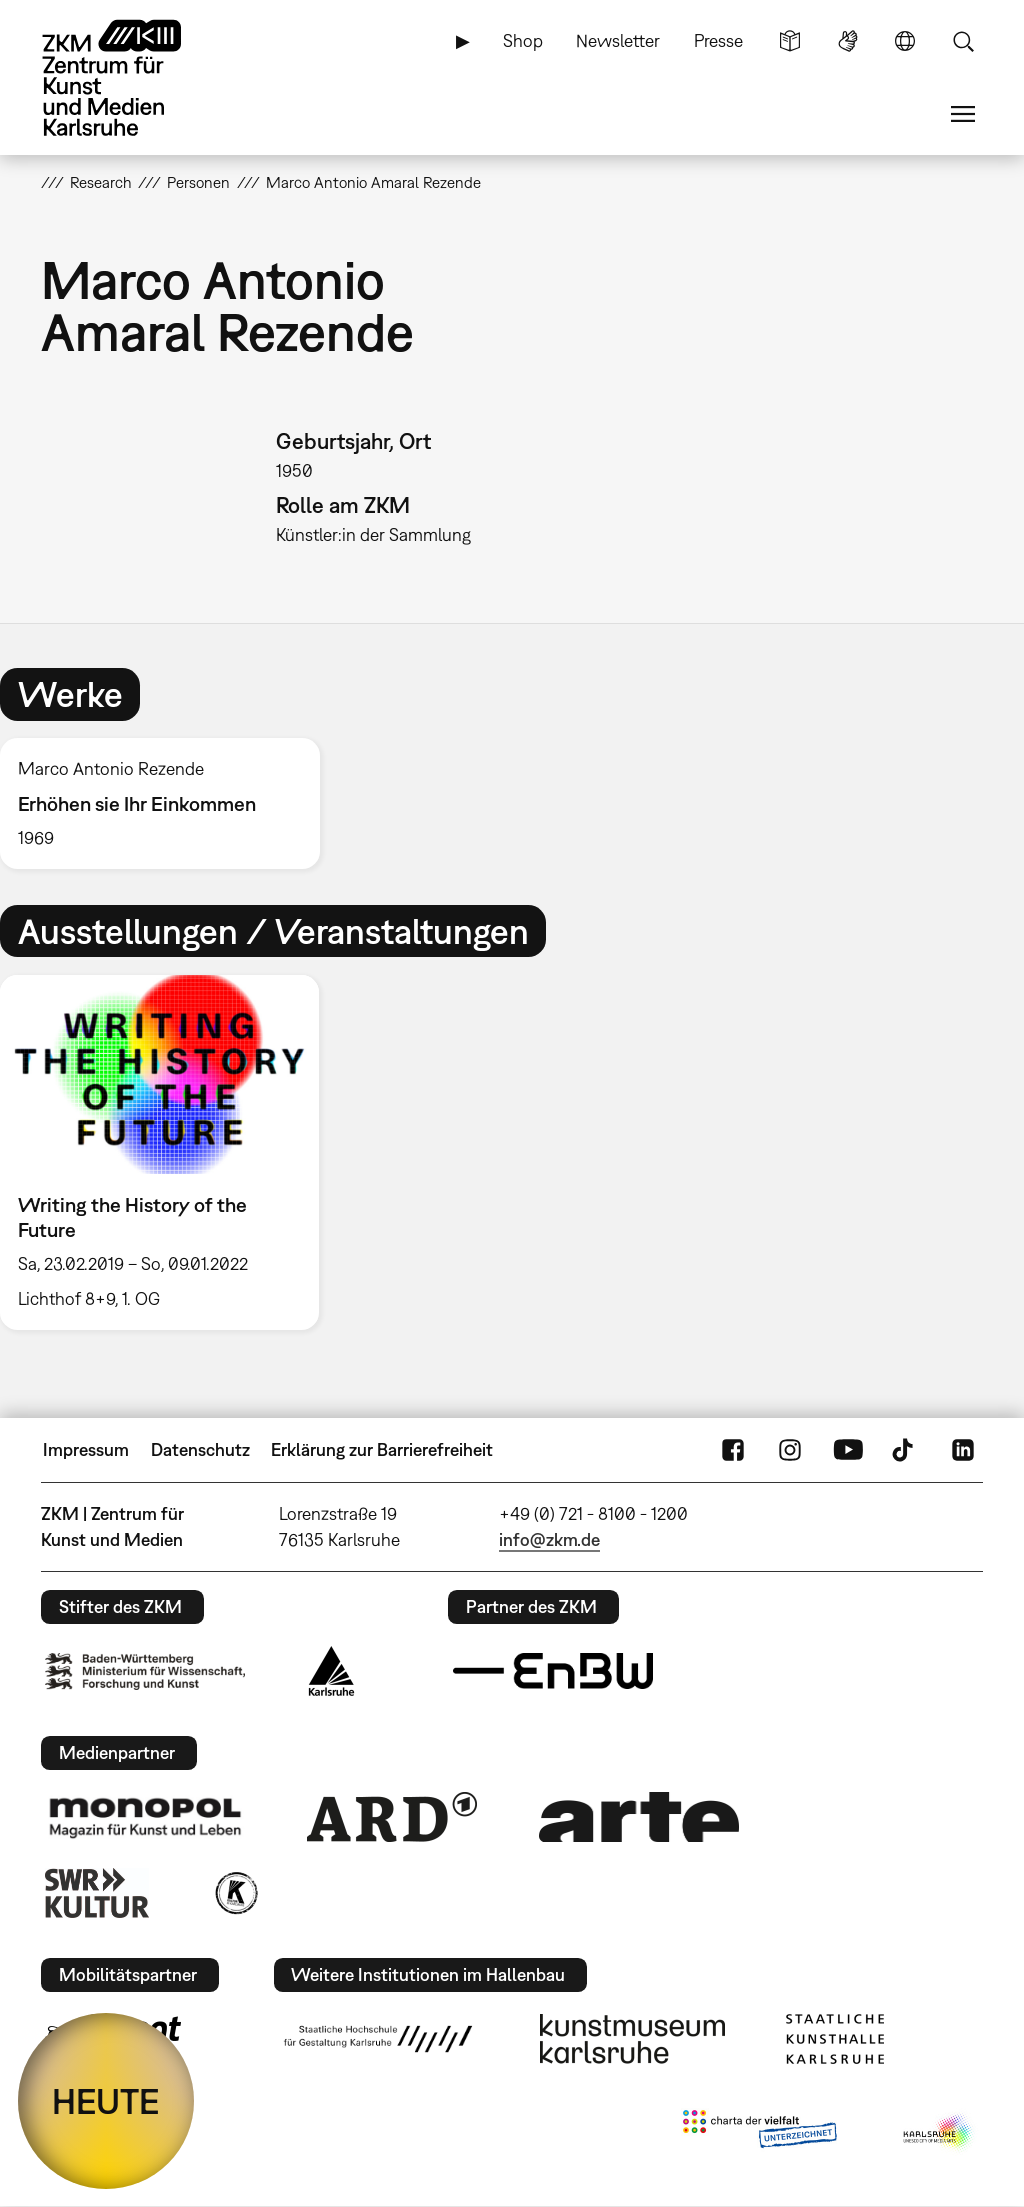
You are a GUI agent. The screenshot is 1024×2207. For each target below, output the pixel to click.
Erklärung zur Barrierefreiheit (382, 1449)
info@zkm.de (549, 1539)
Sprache (905, 41)
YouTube (848, 1450)
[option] (169, 803)
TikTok (905, 1450)
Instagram (790, 1450)
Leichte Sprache (790, 41)
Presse (718, 40)
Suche (963, 41)
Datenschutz (200, 1449)
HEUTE (106, 2101)
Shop (523, 40)
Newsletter (618, 40)
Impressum (86, 1449)
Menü (963, 114)
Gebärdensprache (848, 41)
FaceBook (733, 1450)
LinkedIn (963, 1450)
